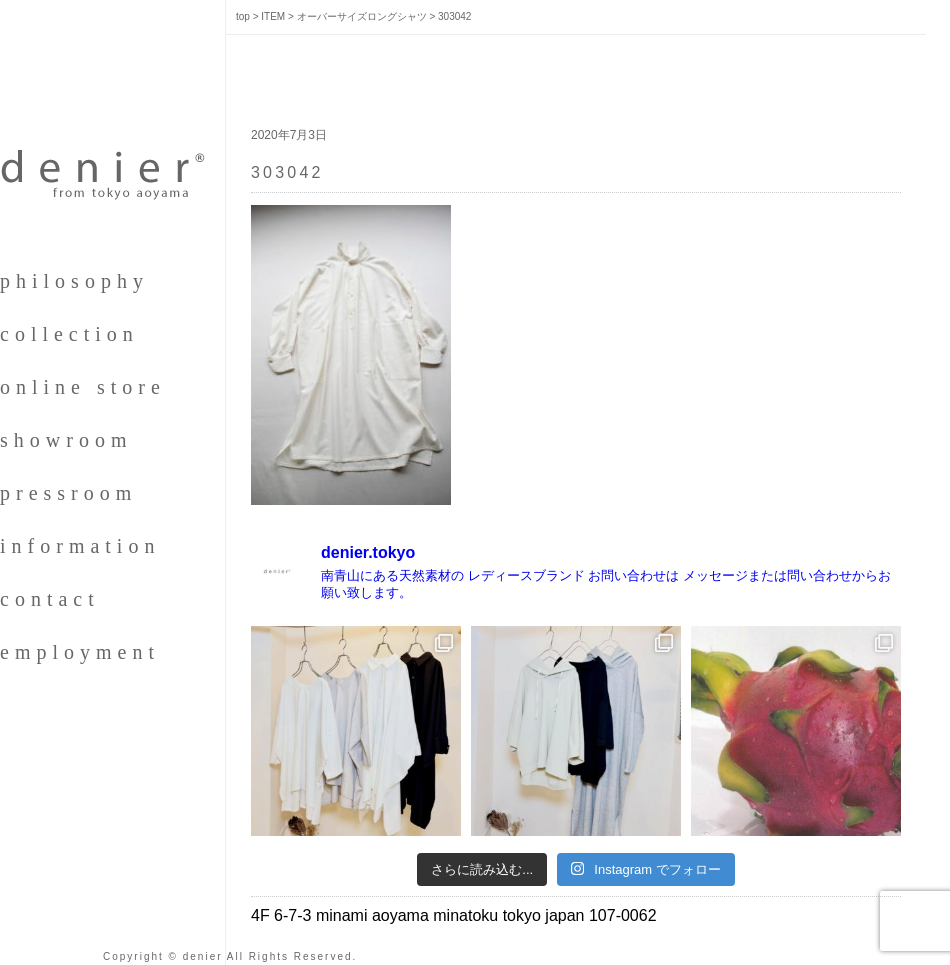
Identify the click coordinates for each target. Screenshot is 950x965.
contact (50, 599)
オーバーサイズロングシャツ (362, 16)
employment (80, 652)
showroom (66, 440)
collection (69, 334)
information (80, 546)
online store (83, 387)
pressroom (68, 493)
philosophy (74, 281)
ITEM (273, 16)
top (243, 16)
